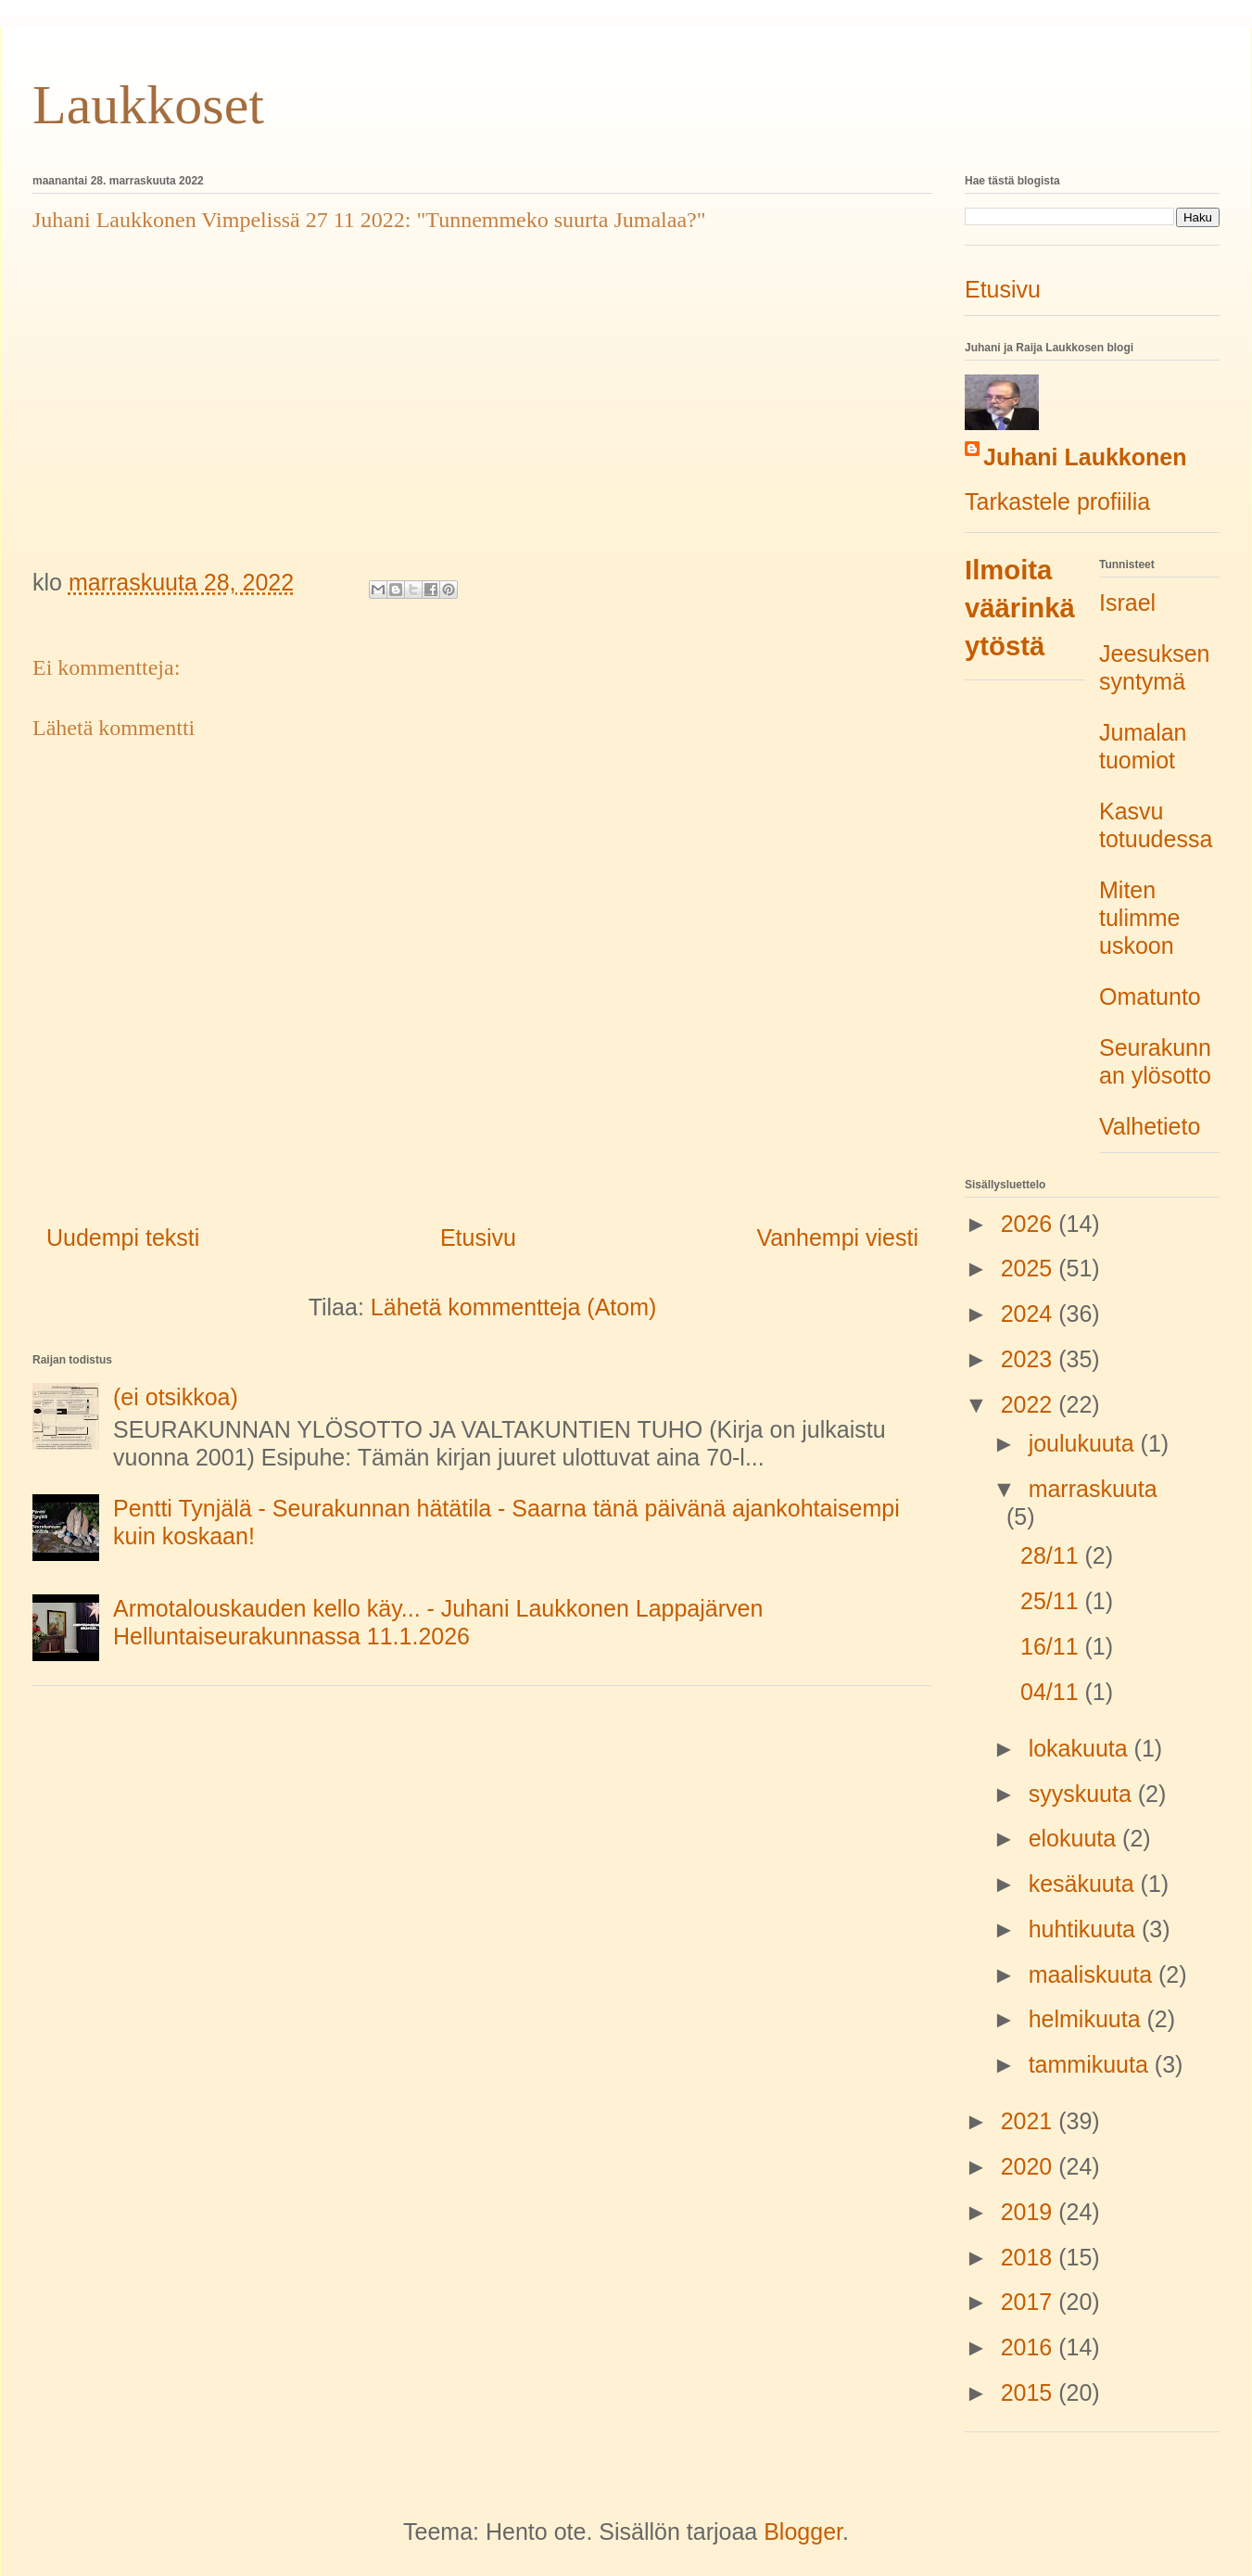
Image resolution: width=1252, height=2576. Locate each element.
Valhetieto (1149, 1126)
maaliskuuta (1093, 1974)
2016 (1030, 2347)
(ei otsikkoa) (175, 1397)
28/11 (1052, 1555)
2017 (1030, 2302)
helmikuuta (1088, 2019)
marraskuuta (1093, 1489)
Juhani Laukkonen (1084, 457)
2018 (1030, 2257)
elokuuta (1075, 1838)
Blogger (803, 2531)
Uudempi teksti (122, 1237)
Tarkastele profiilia (1057, 501)
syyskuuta (1083, 1794)
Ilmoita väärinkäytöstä (1020, 608)
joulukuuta (1085, 1443)
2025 (1030, 1268)
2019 (1030, 2212)
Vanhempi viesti (837, 1237)
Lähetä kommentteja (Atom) (513, 1307)
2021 (1030, 2121)
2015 (1030, 2392)
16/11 (1052, 1646)
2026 (1030, 1224)
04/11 (1052, 1692)
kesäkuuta (1085, 1884)
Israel (1127, 602)
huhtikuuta (1085, 1929)
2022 (1030, 1404)
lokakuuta (1081, 1748)
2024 (1030, 1313)
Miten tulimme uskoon (1140, 917)
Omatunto (1150, 996)
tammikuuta (1092, 2064)
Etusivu (478, 1237)
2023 (1030, 1359)
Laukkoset (148, 104)
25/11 (1052, 1601)
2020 (1030, 2166)
